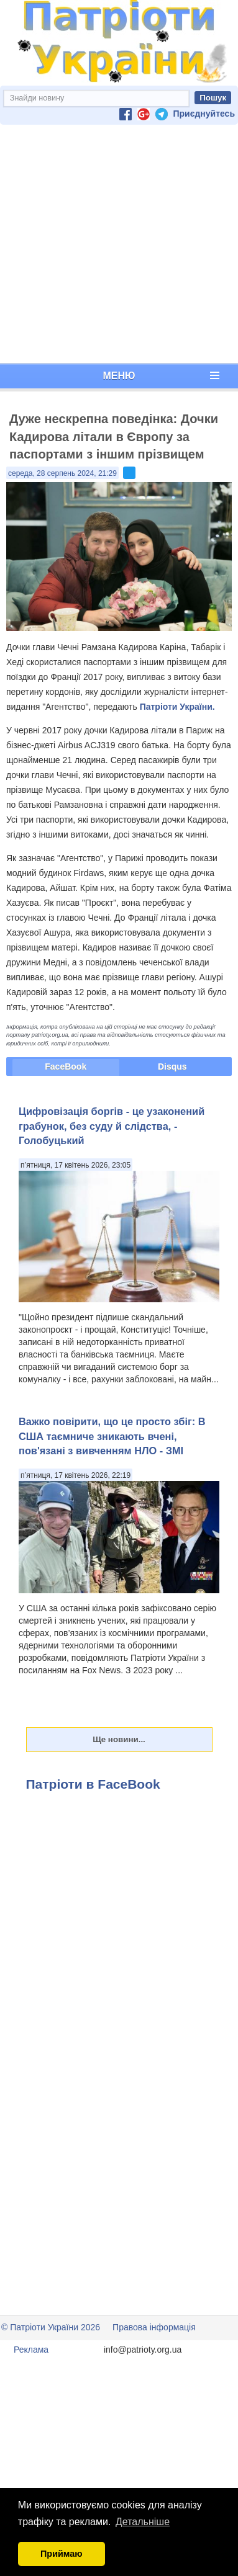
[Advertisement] (116, 244)
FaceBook (65, 1066)
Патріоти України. (177, 707)
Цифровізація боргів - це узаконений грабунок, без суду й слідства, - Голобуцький (111, 1126)
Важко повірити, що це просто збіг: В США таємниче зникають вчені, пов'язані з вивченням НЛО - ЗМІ (112, 1436)
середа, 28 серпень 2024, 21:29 (62, 473)
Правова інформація (154, 2327)
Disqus (172, 1066)
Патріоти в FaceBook (93, 1784)
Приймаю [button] (61, 2554)
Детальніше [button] (143, 2521)
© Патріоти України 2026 (50, 2327)
